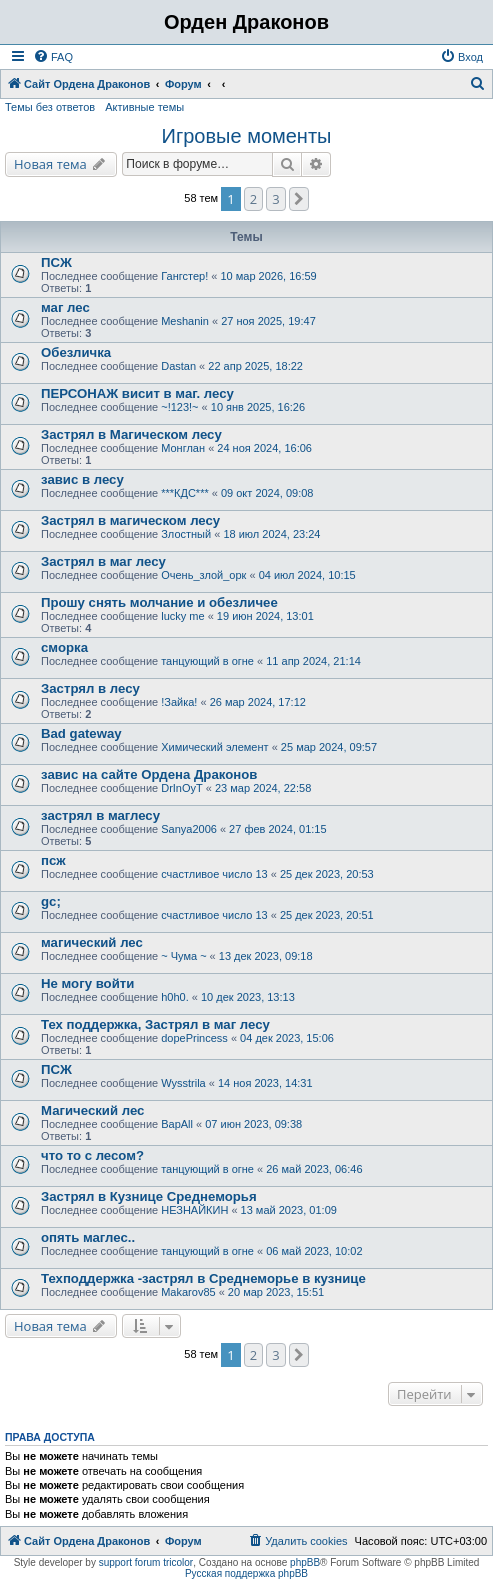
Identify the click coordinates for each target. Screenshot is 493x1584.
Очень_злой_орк (203, 575)
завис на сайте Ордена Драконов (149, 774)
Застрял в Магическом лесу (131, 434)
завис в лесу (82, 479)
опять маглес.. (88, 1237)
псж (53, 860)
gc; (51, 901)
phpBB (305, 1562)
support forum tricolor (146, 1562)
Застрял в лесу (90, 688)
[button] (299, 199)
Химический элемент (214, 747)
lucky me (182, 616)
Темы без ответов (50, 107)
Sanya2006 (189, 829)
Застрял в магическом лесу (130, 520)
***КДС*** (185, 493)
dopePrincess (194, 1038)
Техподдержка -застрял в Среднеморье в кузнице (203, 1278)
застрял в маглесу (100, 815)
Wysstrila (183, 1083)
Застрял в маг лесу (103, 561)
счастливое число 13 (214, 874)
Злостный (186, 534)
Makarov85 (188, 1292)
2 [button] (253, 199)
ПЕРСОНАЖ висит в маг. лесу (137, 393)
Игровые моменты (247, 136)
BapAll (177, 1124)
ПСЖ (56, 262)
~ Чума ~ (183, 956)
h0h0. (175, 997)
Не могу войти (87, 983)
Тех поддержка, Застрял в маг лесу (155, 1024)
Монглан (183, 448)
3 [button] (275, 199)
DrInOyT (182, 788)
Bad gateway (81, 733)
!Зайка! (179, 702)
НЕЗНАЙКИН (194, 1210)
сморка (64, 647)
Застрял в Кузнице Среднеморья (149, 1196)
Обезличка (76, 352)
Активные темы (144, 107)
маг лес (65, 307)
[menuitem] (53, 57)
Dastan (178, 366)
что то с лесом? (92, 1155)
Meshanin (185, 321)
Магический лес (92, 1110)
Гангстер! (184, 276)
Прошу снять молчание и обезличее (159, 602)
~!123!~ (179, 407)
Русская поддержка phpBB (246, 1573)
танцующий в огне (207, 661)
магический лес (92, 942)
